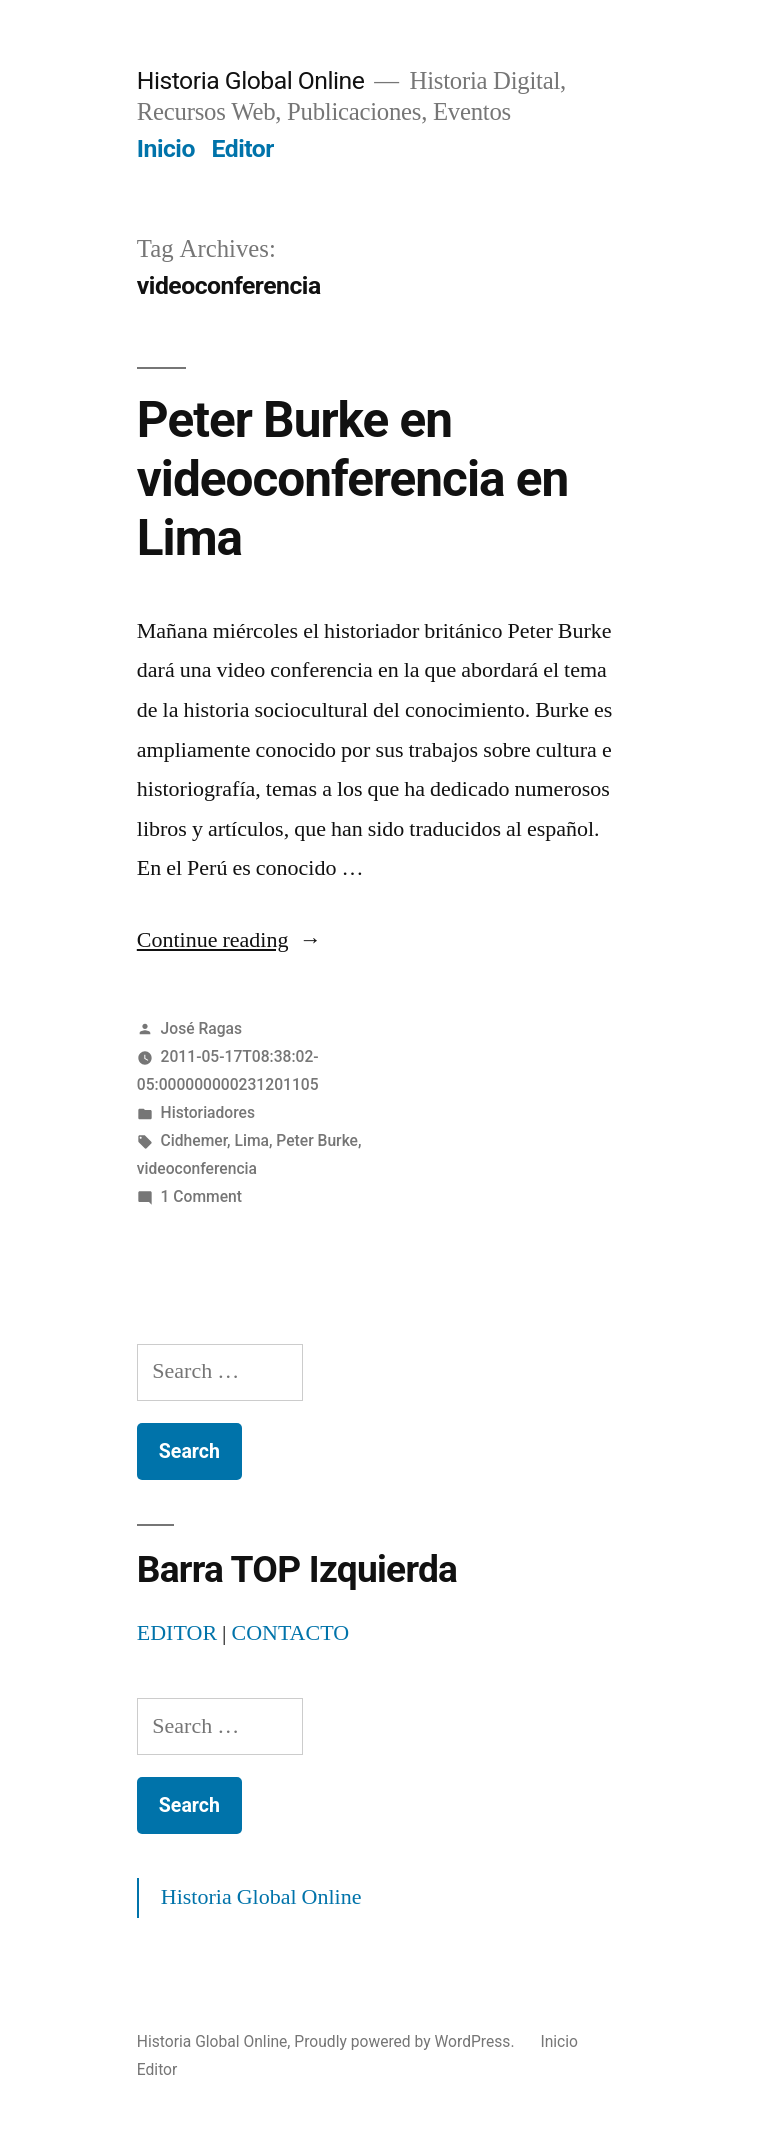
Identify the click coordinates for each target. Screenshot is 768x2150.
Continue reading (229, 940)
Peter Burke (317, 1140)
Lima (251, 1140)
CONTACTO (290, 1633)
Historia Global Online (251, 80)
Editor (243, 148)
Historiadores (208, 1112)
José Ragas (201, 1028)
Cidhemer (194, 1140)
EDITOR (177, 1633)
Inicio (166, 148)
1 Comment (201, 1196)
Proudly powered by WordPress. (406, 2041)
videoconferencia (197, 1168)
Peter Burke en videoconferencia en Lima (353, 479)
